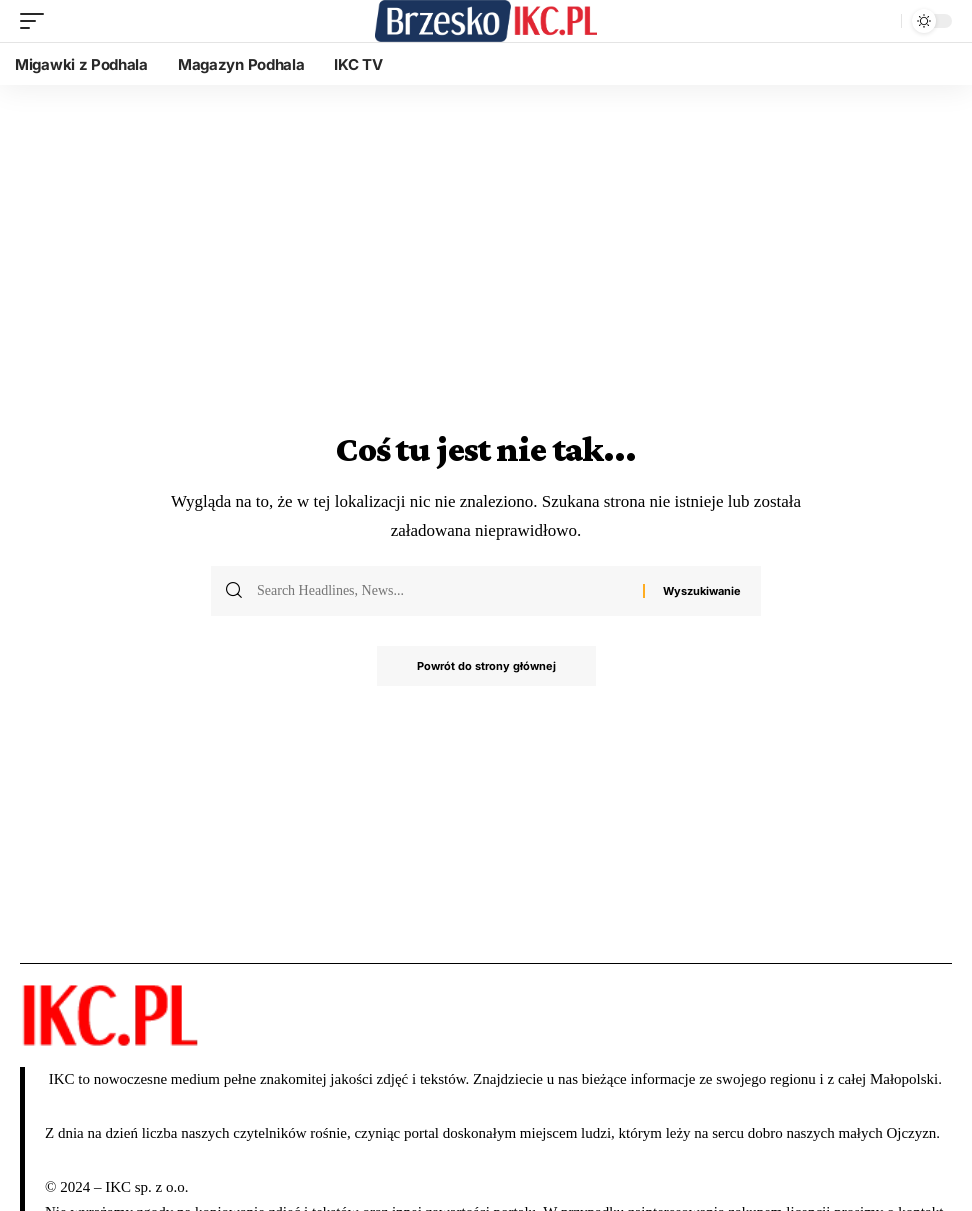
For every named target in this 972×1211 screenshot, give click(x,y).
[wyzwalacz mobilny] (37, 21)
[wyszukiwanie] (881, 21)
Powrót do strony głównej (486, 666)
